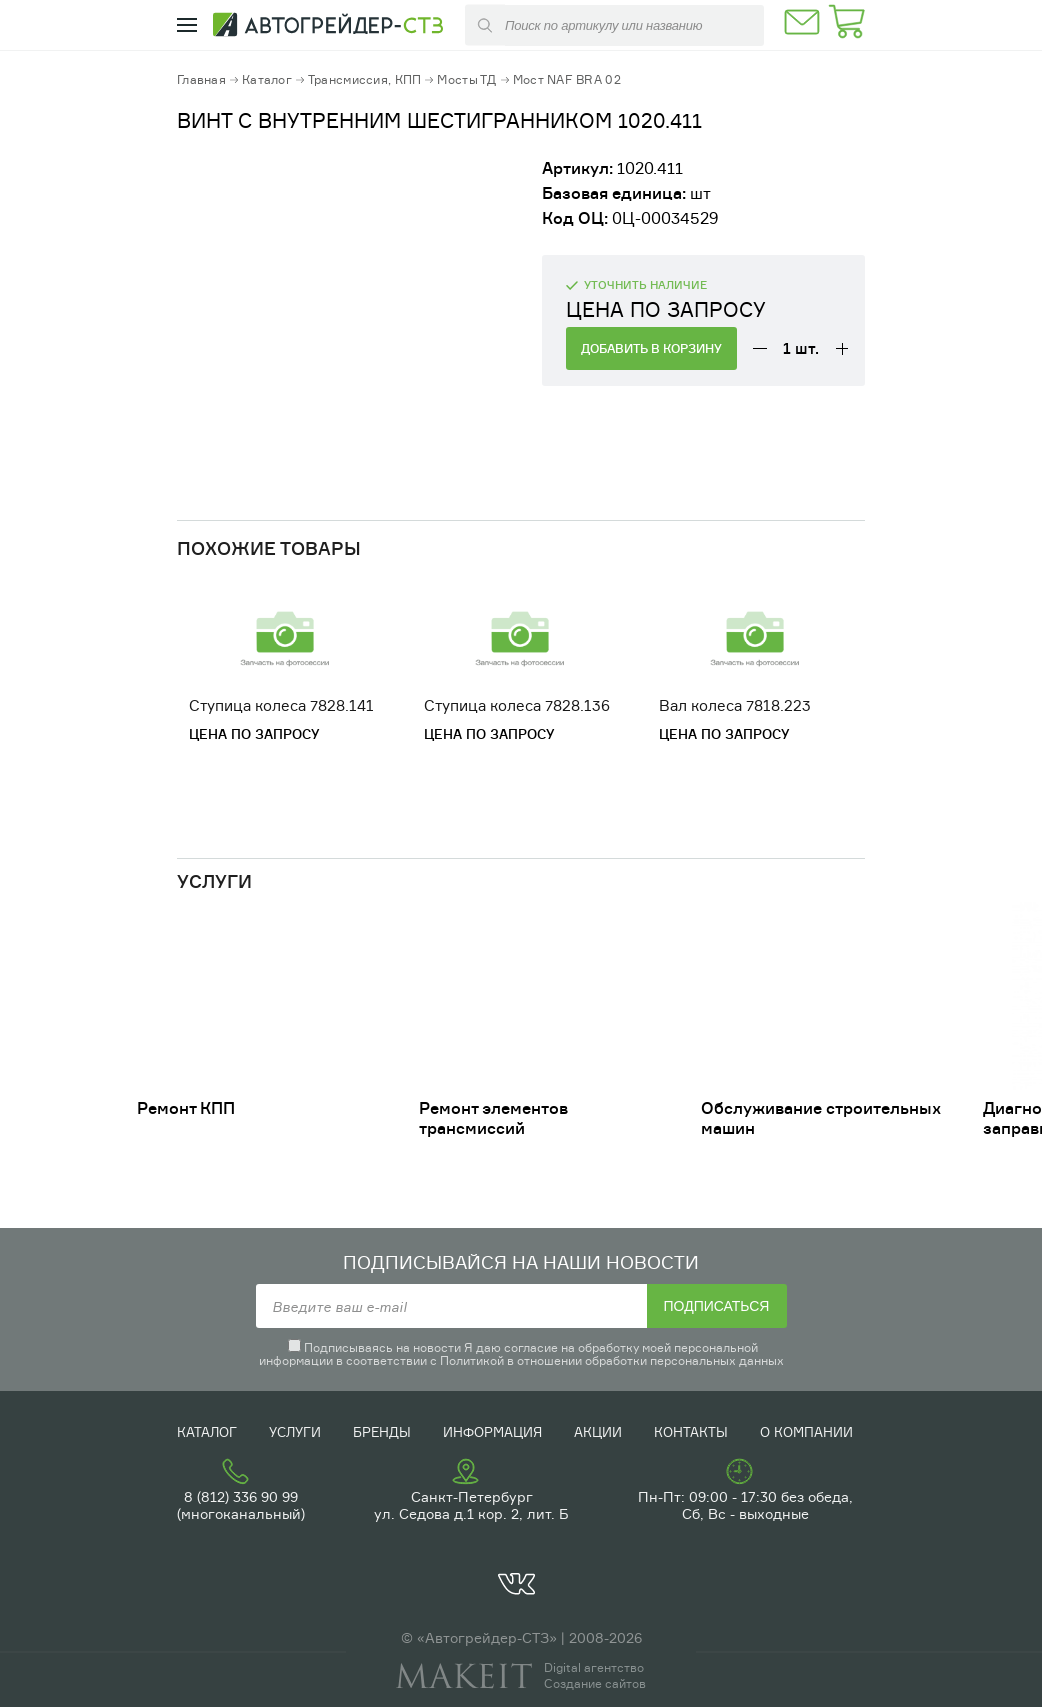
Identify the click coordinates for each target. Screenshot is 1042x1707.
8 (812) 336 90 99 (241, 1496)
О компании (806, 1432)
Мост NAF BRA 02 (567, 79)
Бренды (382, 1432)
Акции (598, 1432)
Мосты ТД (466, 79)
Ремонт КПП (186, 1108)
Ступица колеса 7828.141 (281, 705)
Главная (201, 79)
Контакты (691, 1432)
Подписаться (717, 1306)
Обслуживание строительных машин (821, 1118)
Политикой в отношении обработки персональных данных (612, 1360)
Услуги (295, 1432)
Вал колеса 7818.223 (735, 705)
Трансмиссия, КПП (364, 79)
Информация (492, 1432)
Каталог (267, 79)
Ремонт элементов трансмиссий (493, 1118)
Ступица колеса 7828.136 (517, 705)
